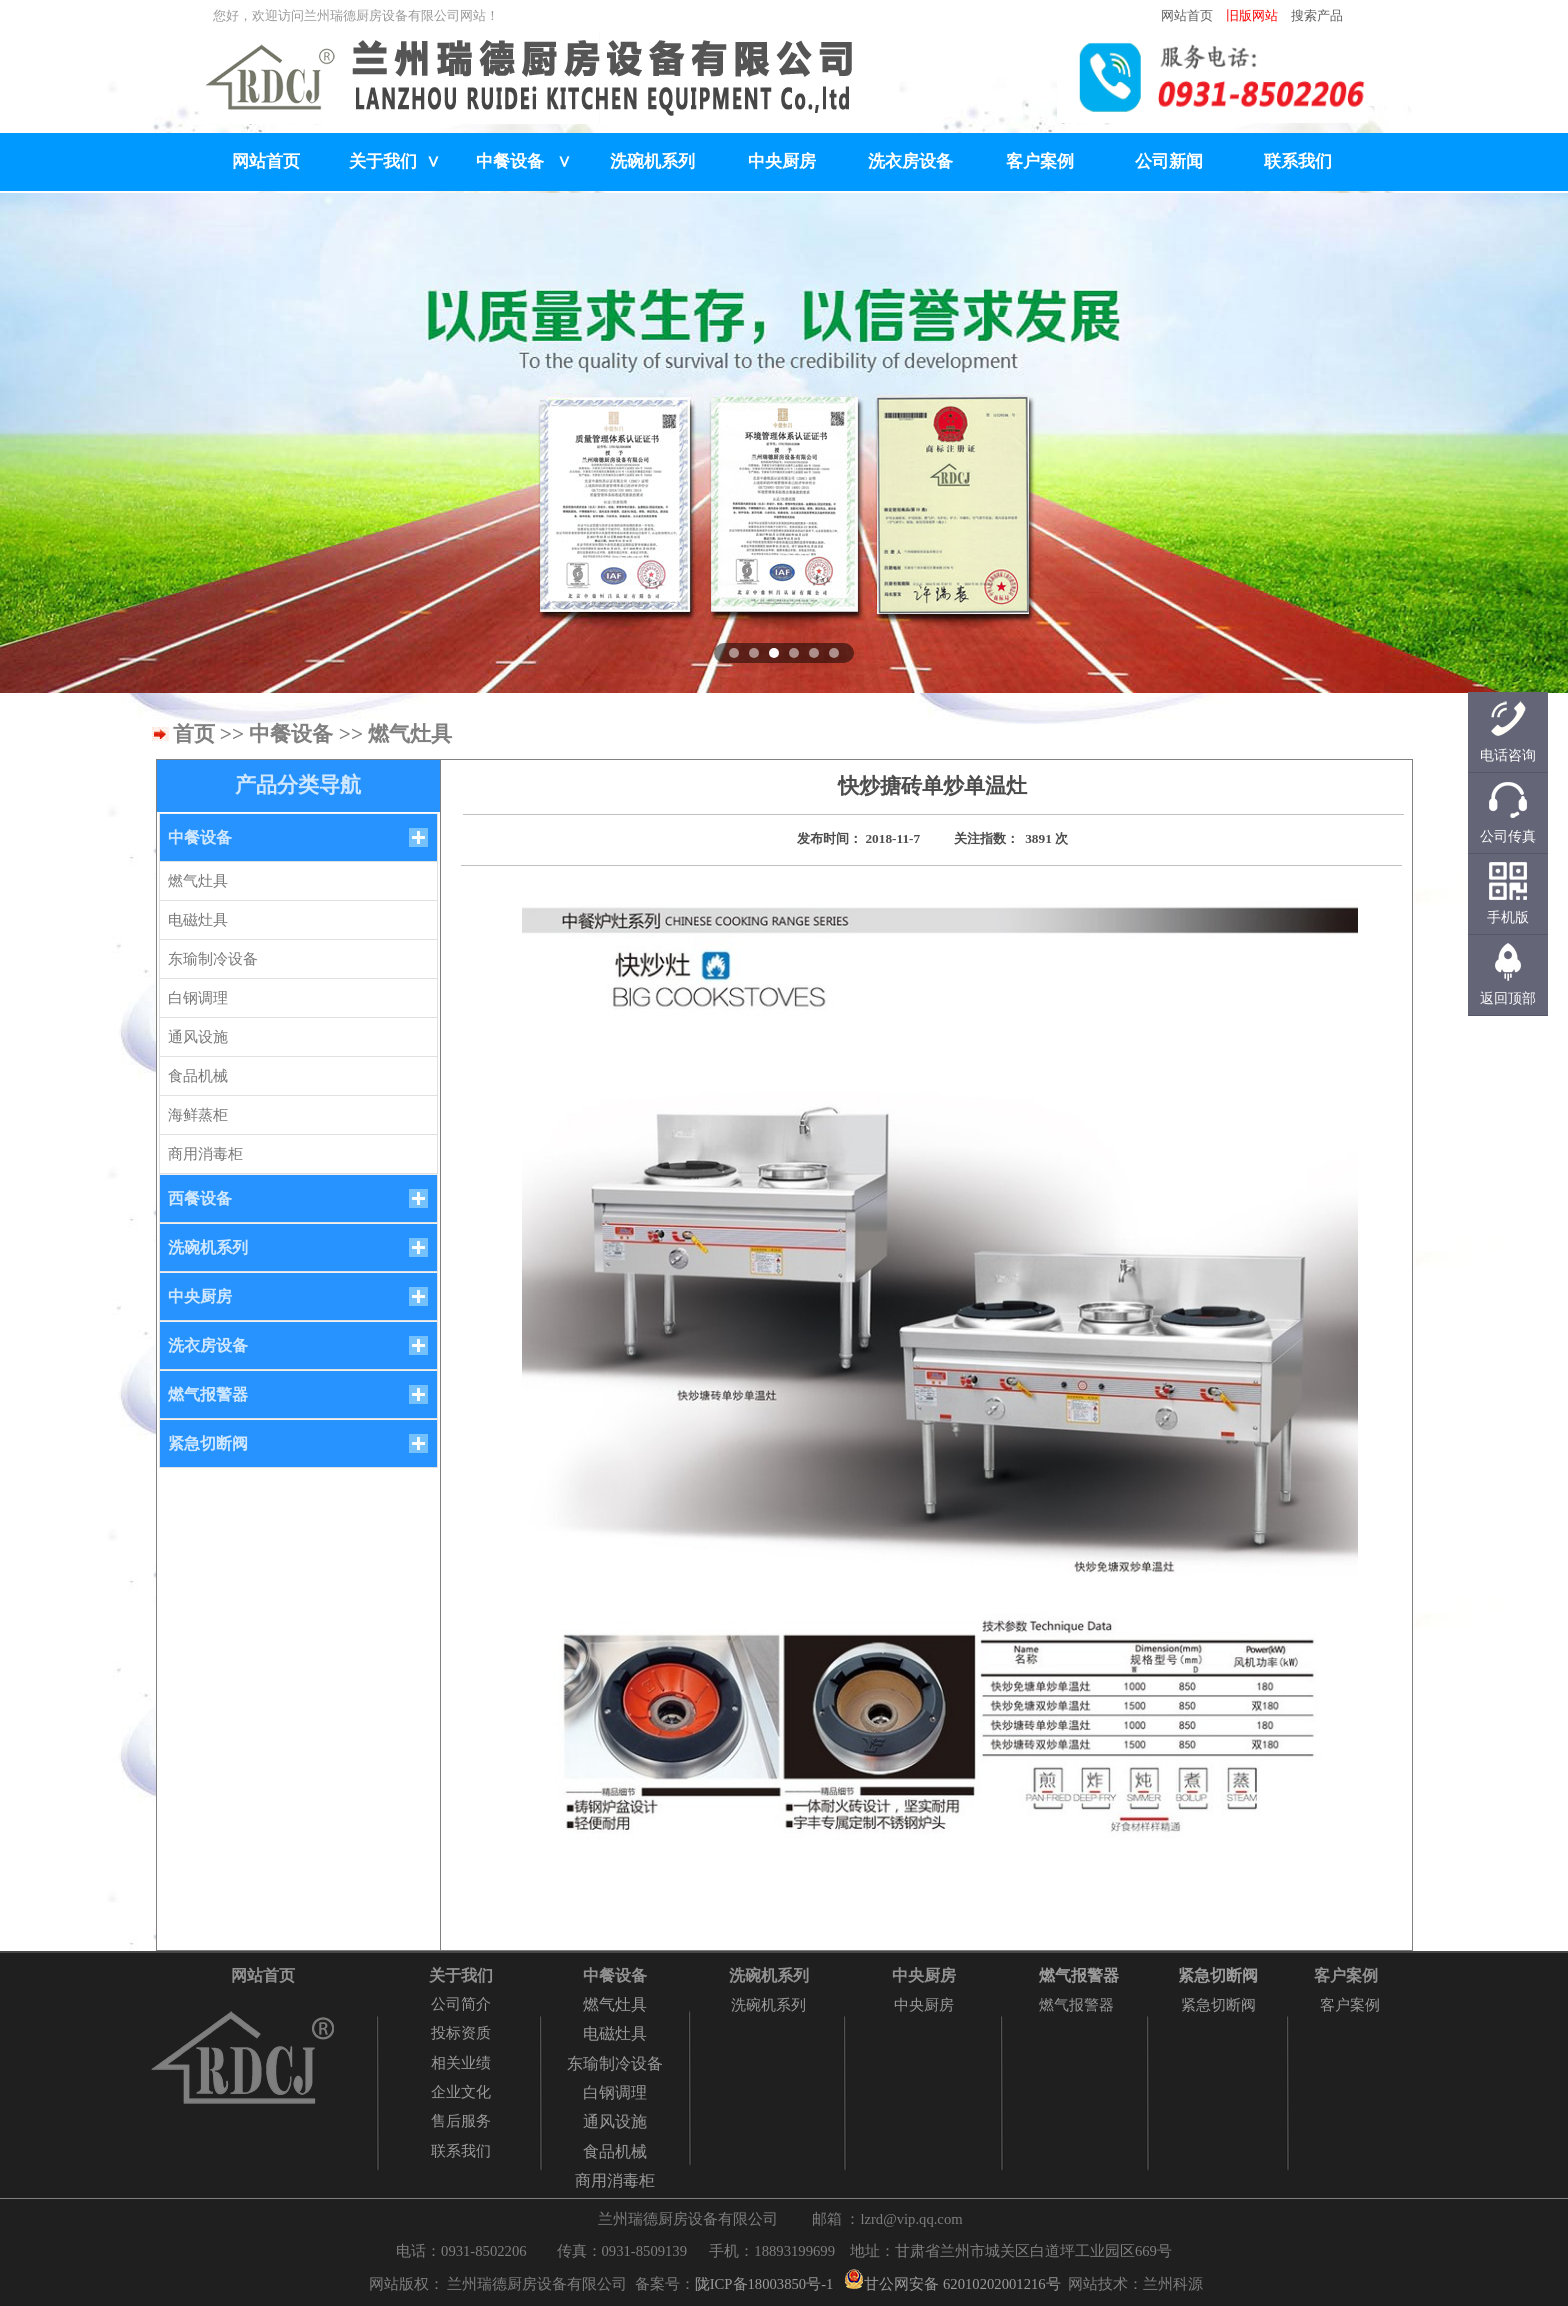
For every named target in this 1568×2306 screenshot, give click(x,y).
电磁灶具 (198, 920)
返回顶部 (1508, 998)
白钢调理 (198, 998)
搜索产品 (1317, 15)
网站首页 (1187, 15)
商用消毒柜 (205, 1154)
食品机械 (198, 1076)
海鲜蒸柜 (198, 1115)
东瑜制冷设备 (213, 959)
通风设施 (198, 1037)
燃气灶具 (198, 881)
